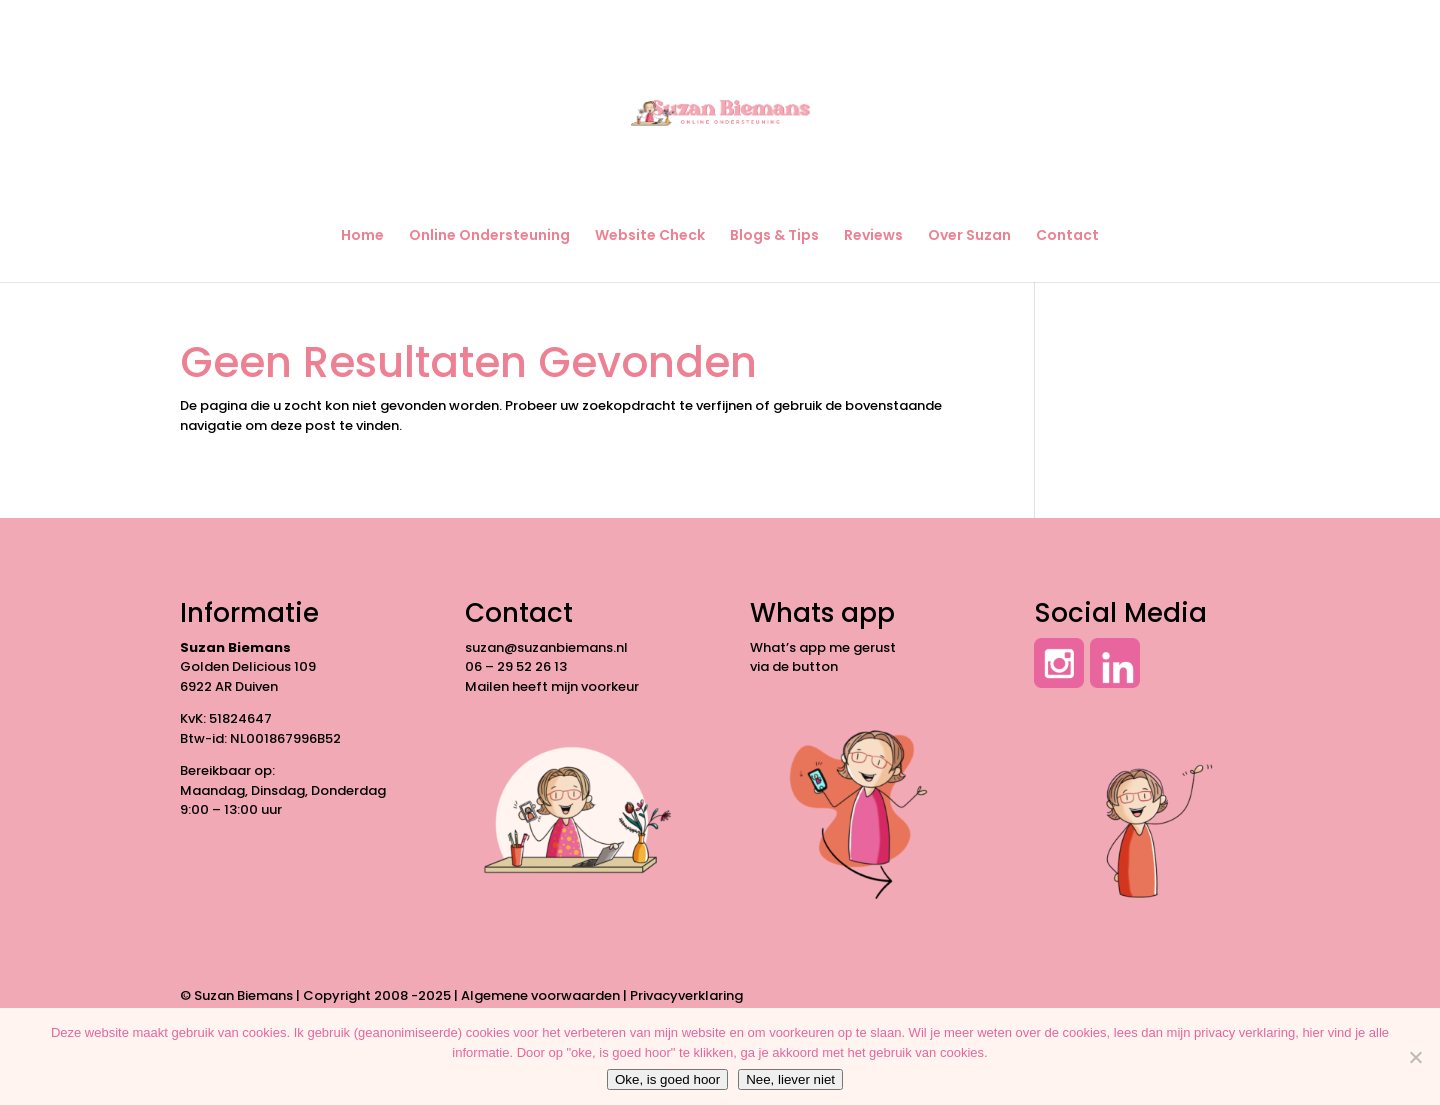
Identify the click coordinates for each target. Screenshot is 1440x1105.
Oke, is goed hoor (667, 1079)
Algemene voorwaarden (540, 995)
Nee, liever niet (790, 1079)
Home (362, 236)
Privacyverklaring (686, 995)
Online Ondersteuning (489, 236)
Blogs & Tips (774, 236)
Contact (1067, 236)
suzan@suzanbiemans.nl (546, 647)
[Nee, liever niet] (1415, 1057)
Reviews (873, 236)
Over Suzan (969, 236)
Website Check (650, 236)
